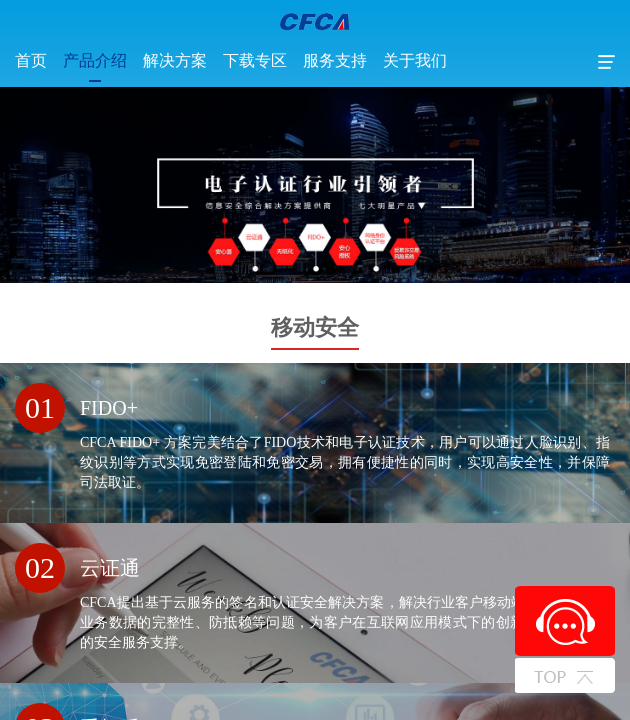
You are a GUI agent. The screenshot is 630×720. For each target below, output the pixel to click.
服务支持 (335, 60)
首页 (31, 60)
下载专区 (255, 60)
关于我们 (415, 60)
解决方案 (175, 60)
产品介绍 (95, 60)
